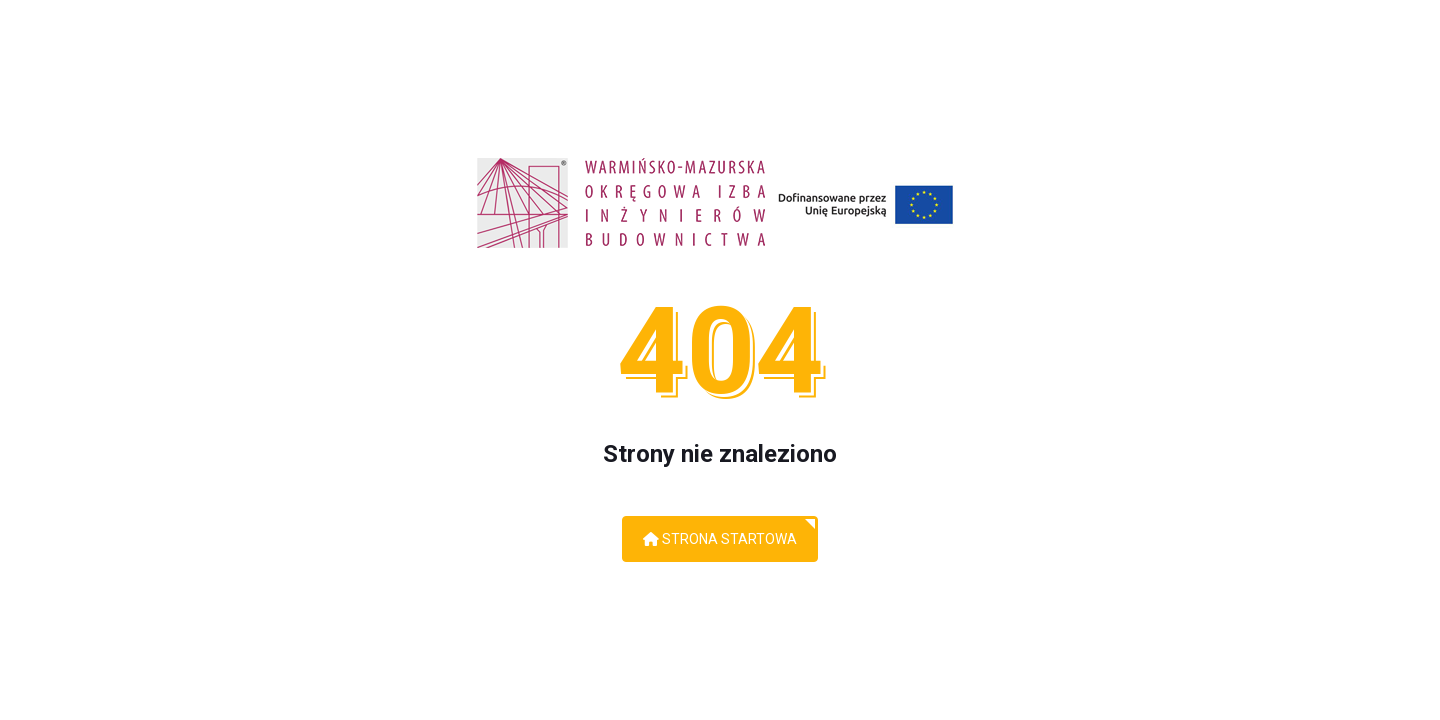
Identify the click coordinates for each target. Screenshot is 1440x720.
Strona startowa (720, 539)
